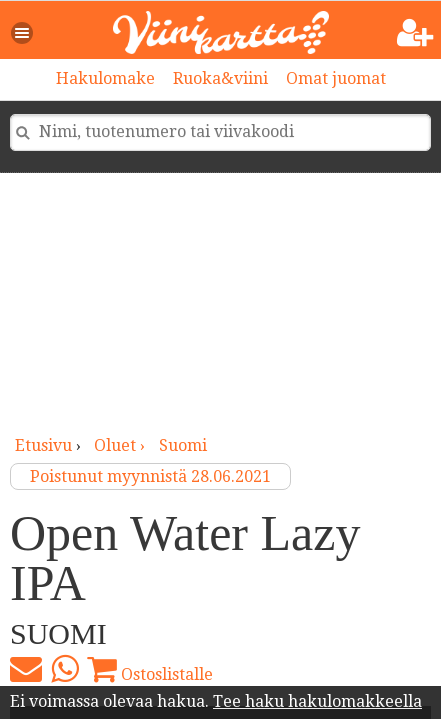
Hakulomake (105, 78)
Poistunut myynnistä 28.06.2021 (150, 476)
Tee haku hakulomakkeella (317, 701)
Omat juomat (336, 78)
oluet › (121, 445)
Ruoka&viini (220, 78)
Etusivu (43, 445)
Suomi (183, 445)
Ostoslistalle (150, 669)
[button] (23, 33)
